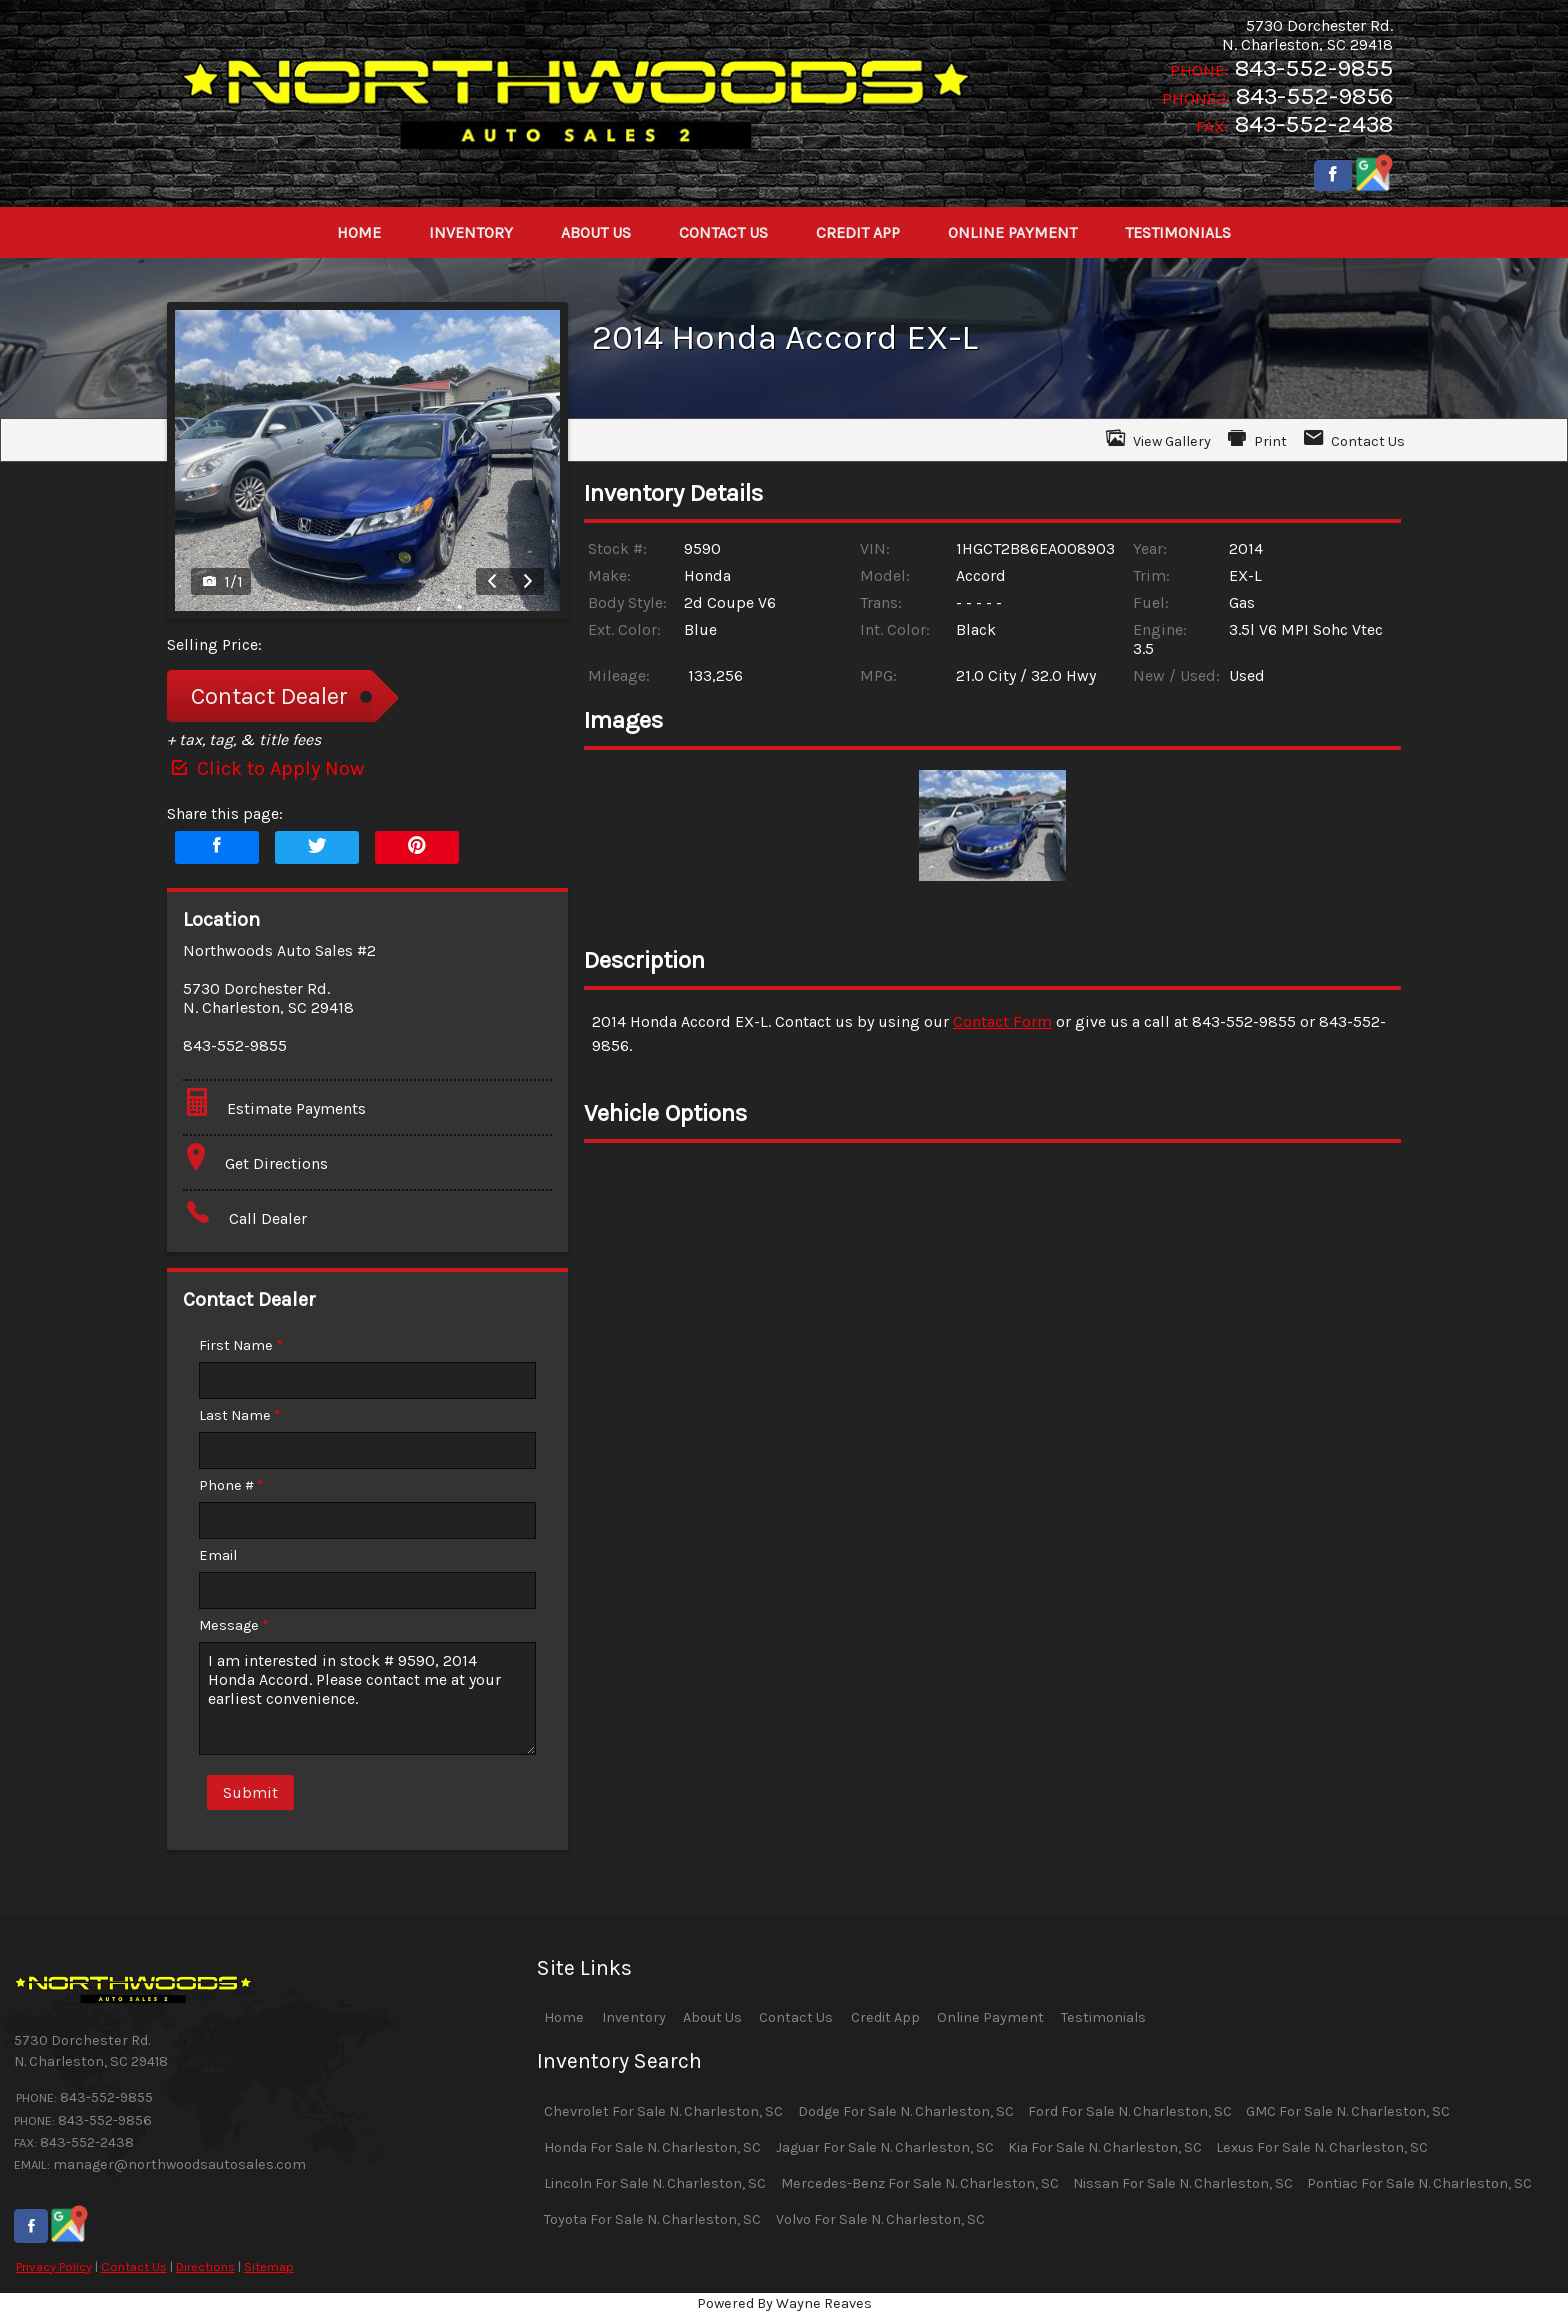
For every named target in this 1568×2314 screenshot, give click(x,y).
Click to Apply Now (265, 768)
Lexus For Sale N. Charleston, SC (1322, 2147)
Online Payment (990, 2017)
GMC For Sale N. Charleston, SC (1348, 2111)
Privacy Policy (54, 2266)
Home (564, 2017)
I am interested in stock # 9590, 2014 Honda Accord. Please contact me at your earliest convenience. (367, 1698)
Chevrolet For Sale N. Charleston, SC (663, 2111)
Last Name (240, 1415)
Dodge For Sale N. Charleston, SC (906, 2111)
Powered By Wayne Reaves (784, 2303)
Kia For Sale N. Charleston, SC (1105, 2147)
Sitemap (269, 2266)
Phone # (231, 1485)
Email (218, 1555)
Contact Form (1002, 1021)
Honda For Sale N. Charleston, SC (652, 2147)
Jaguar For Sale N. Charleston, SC (885, 2147)
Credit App (885, 2017)
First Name (241, 1345)
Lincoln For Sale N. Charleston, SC (655, 2183)
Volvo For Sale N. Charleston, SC (880, 2219)
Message (234, 1625)
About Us (712, 2017)
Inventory (634, 2017)
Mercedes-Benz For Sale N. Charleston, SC (920, 2183)
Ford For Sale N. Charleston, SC (1130, 2111)
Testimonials (1103, 2017)
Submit (250, 1792)
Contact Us (134, 2266)
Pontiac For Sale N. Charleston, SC (1419, 2183)
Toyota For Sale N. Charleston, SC (652, 2219)
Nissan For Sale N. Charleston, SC (1183, 2183)
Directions (205, 2266)
